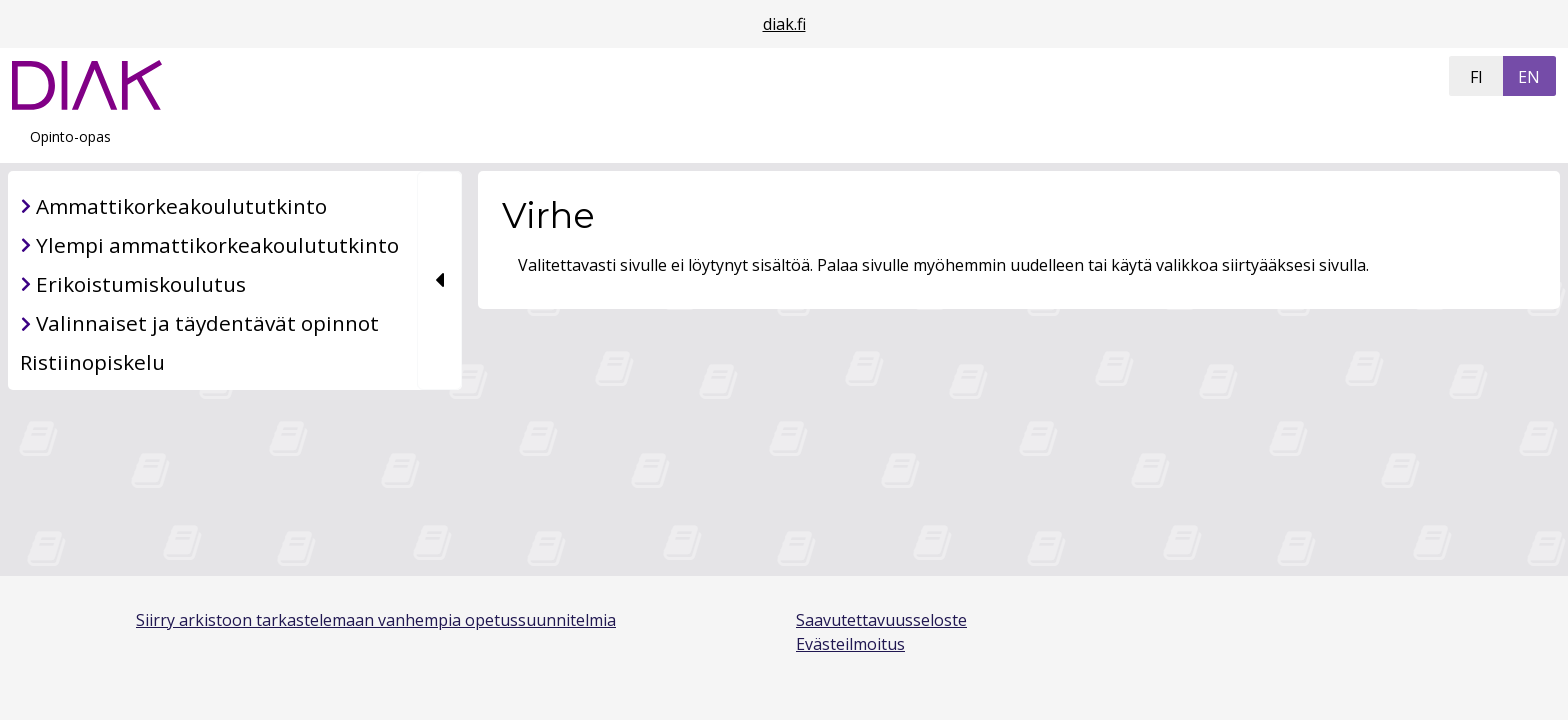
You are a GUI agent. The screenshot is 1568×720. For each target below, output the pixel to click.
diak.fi (784, 24)
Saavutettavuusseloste (881, 620)
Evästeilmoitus (850, 644)
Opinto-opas (70, 136)
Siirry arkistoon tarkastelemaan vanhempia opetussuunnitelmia (376, 620)
